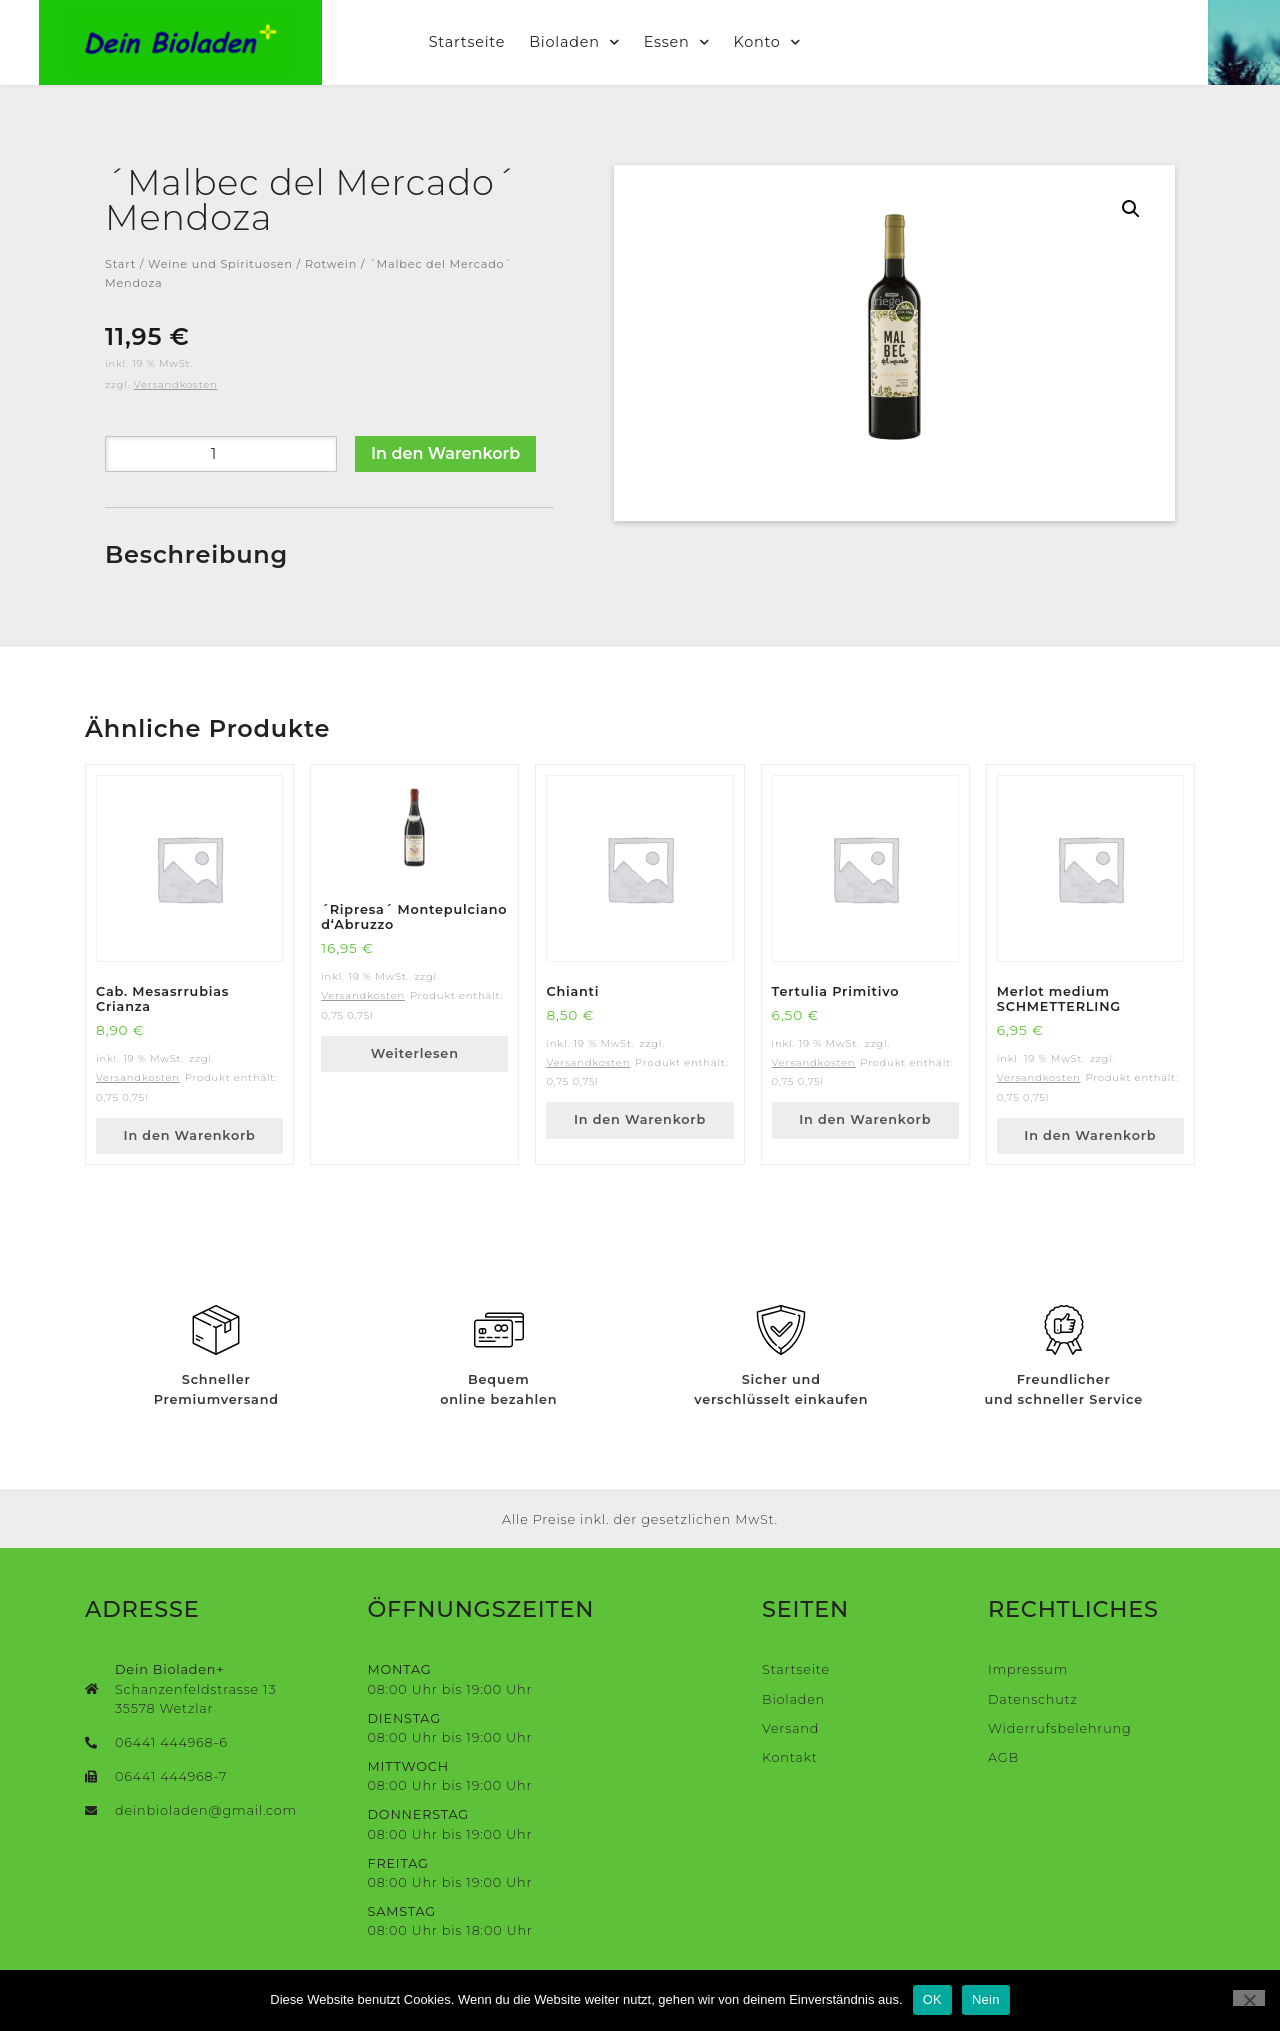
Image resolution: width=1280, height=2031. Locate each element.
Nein (986, 1999)
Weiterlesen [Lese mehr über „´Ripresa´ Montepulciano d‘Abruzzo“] (415, 1053)
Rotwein (331, 264)
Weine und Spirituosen (220, 264)
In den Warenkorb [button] (190, 1135)
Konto (802, 42)
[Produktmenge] (221, 454)
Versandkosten (176, 384)
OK (932, 1999)
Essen (713, 42)
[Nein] (1249, 1998)
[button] (1131, 209)
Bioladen (610, 42)
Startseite (503, 42)
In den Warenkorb (445, 453)
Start (120, 264)
